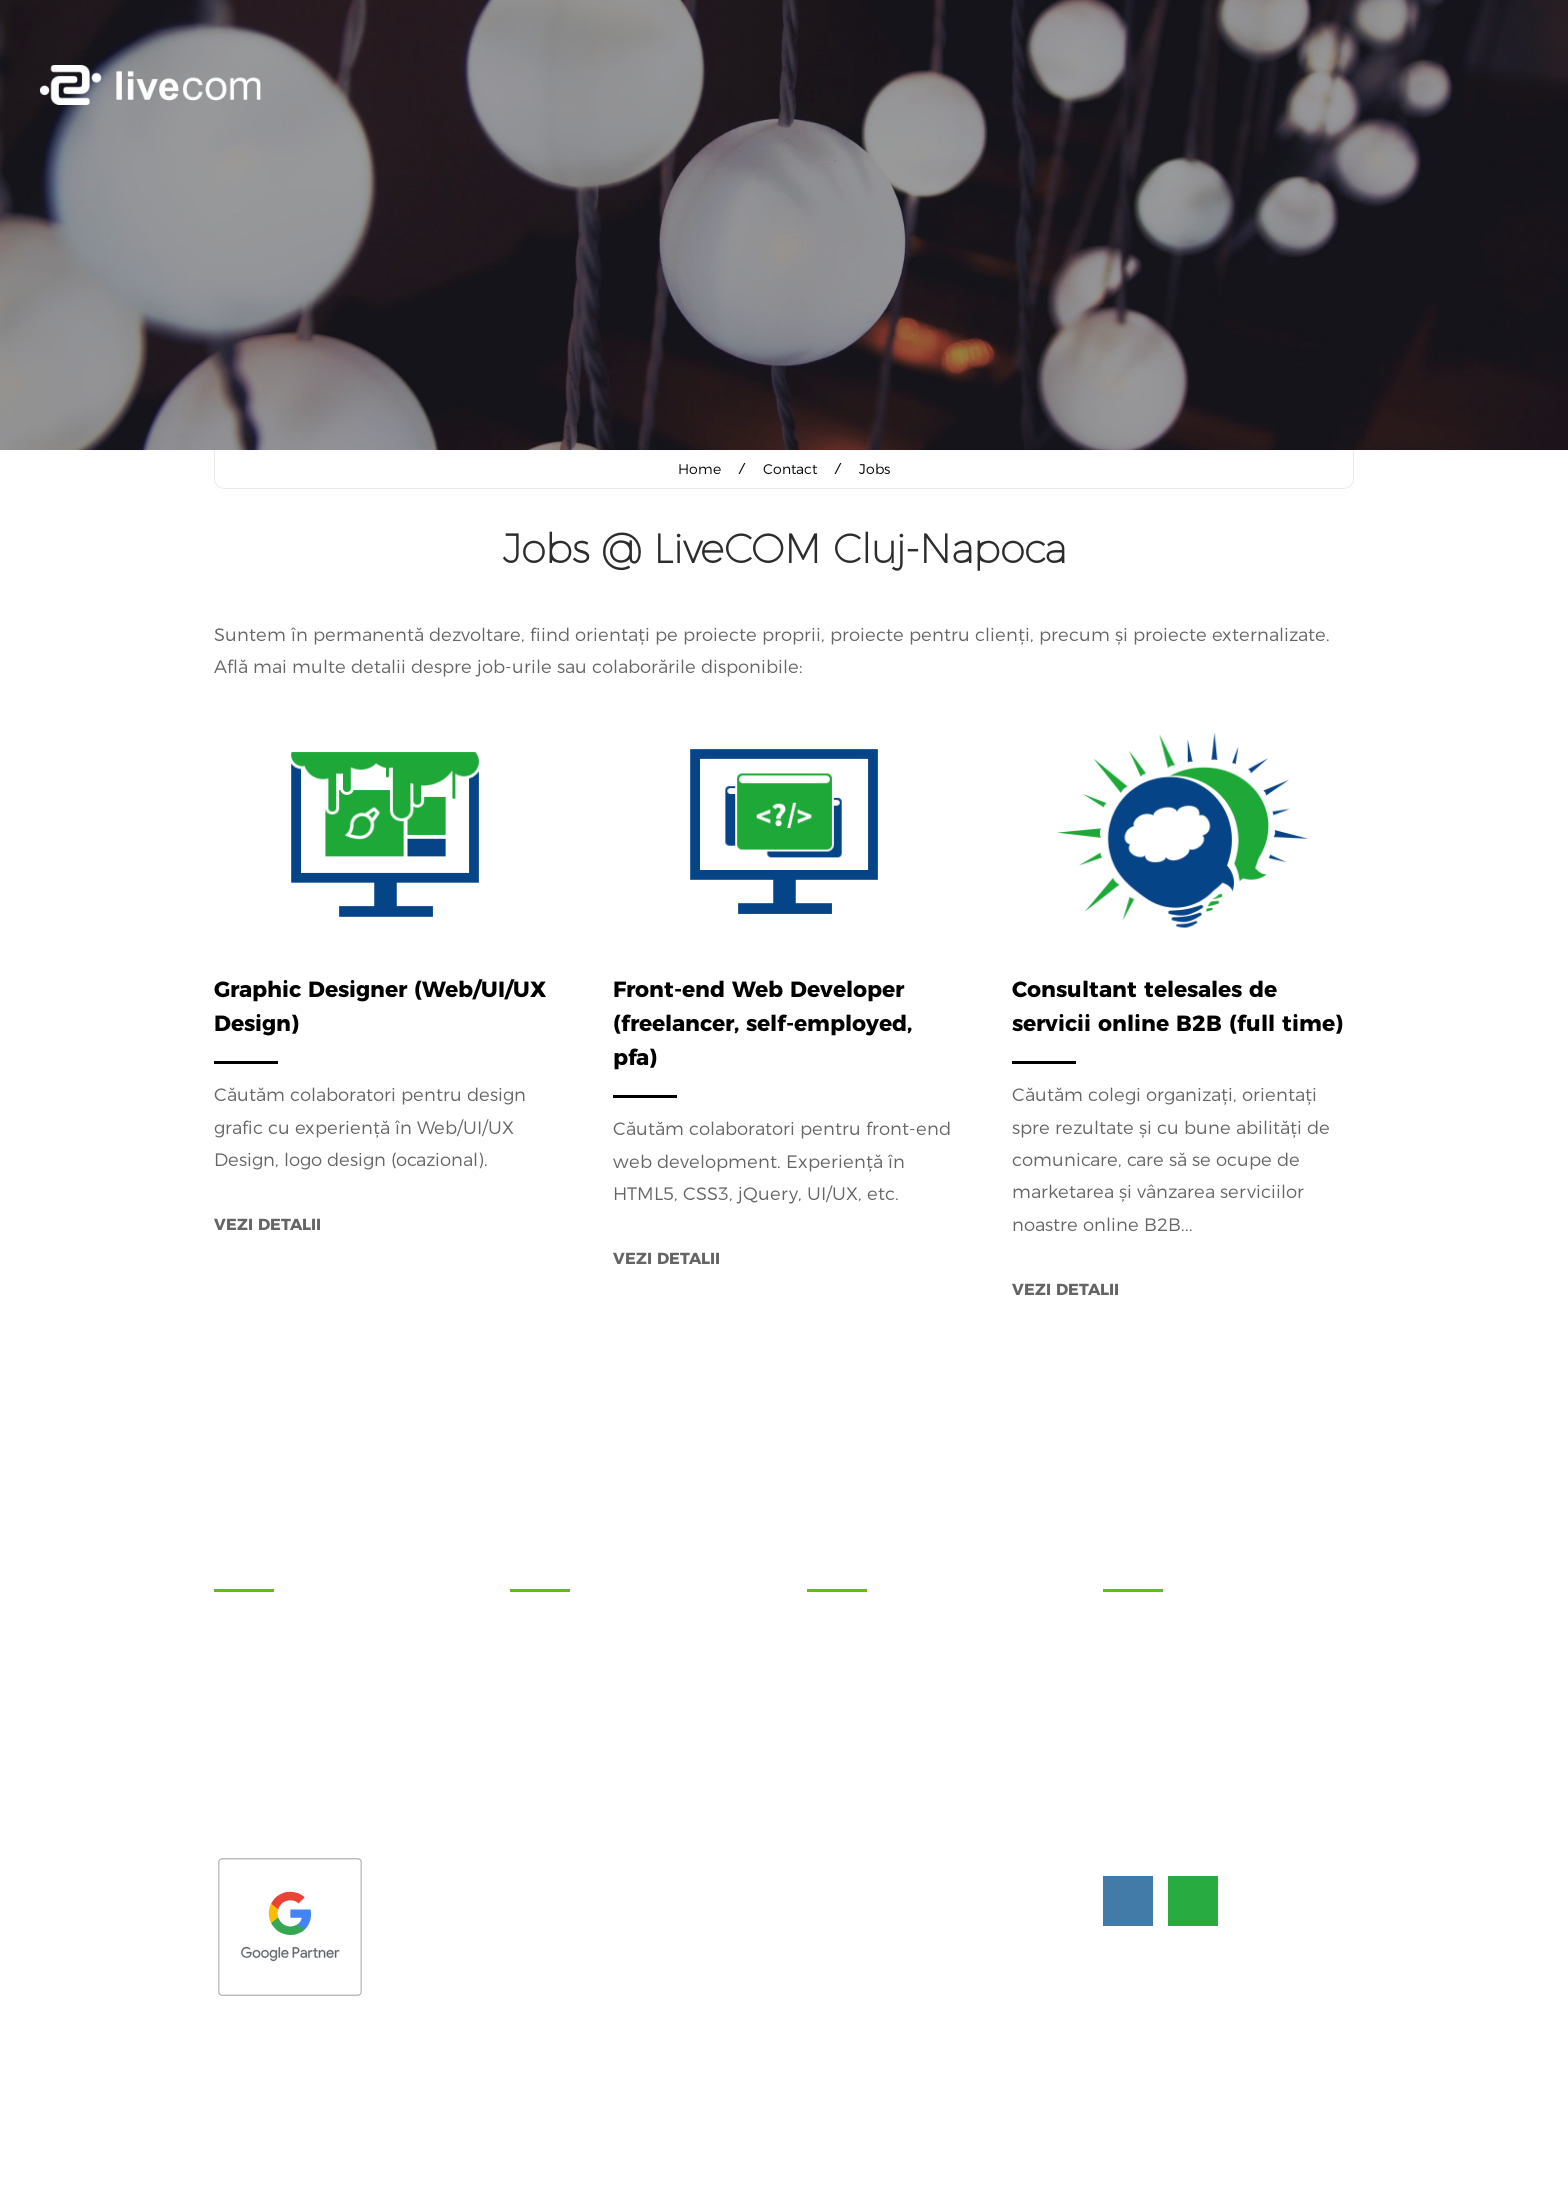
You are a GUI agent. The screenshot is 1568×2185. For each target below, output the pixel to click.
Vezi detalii (267, 1223)
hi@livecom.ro (1219, 1793)
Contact (790, 469)
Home (699, 469)
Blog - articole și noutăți (888, 1725)
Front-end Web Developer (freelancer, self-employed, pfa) (762, 1022)
